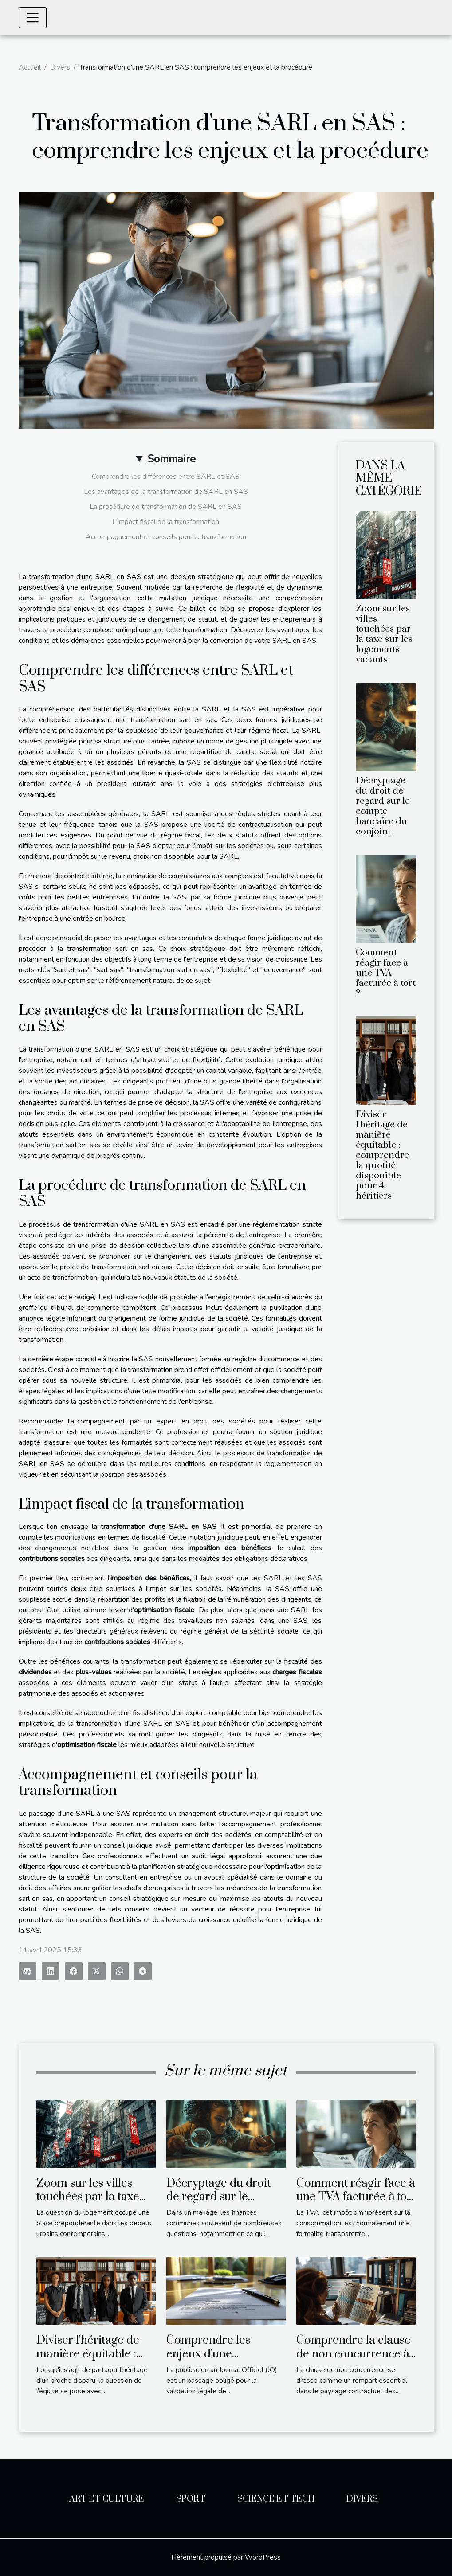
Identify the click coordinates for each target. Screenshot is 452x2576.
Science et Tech (275, 2499)
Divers (60, 67)
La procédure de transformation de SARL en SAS (166, 507)
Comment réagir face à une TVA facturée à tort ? (386, 973)
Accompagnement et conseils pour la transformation (166, 537)
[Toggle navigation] (33, 17)
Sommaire (171, 459)
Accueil (30, 67)
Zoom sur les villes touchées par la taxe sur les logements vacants (384, 634)
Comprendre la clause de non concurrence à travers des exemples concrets (353, 2360)
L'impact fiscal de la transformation (165, 522)
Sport (190, 2499)
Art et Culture (106, 2499)
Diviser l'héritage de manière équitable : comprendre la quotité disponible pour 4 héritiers (382, 1155)
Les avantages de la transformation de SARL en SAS (166, 491)
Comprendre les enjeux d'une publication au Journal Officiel (224, 2360)
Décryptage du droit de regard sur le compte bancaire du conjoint (383, 806)
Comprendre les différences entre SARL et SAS (166, 476)
